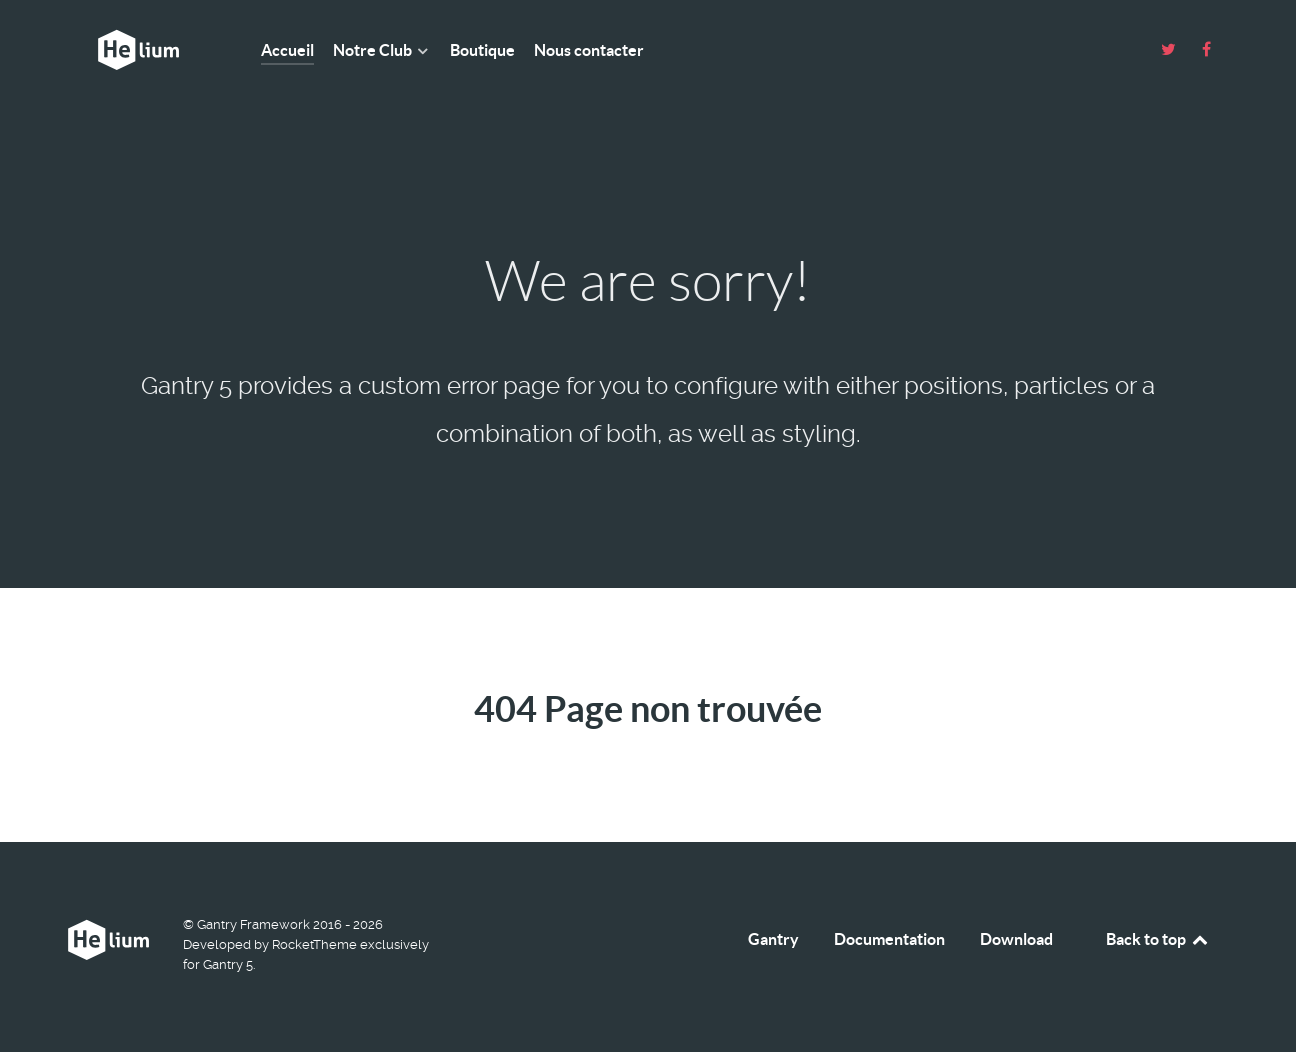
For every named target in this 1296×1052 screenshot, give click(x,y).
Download (1016, 939)
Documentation (889, 939)
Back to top (1158, 939)
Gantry (773, 939)
